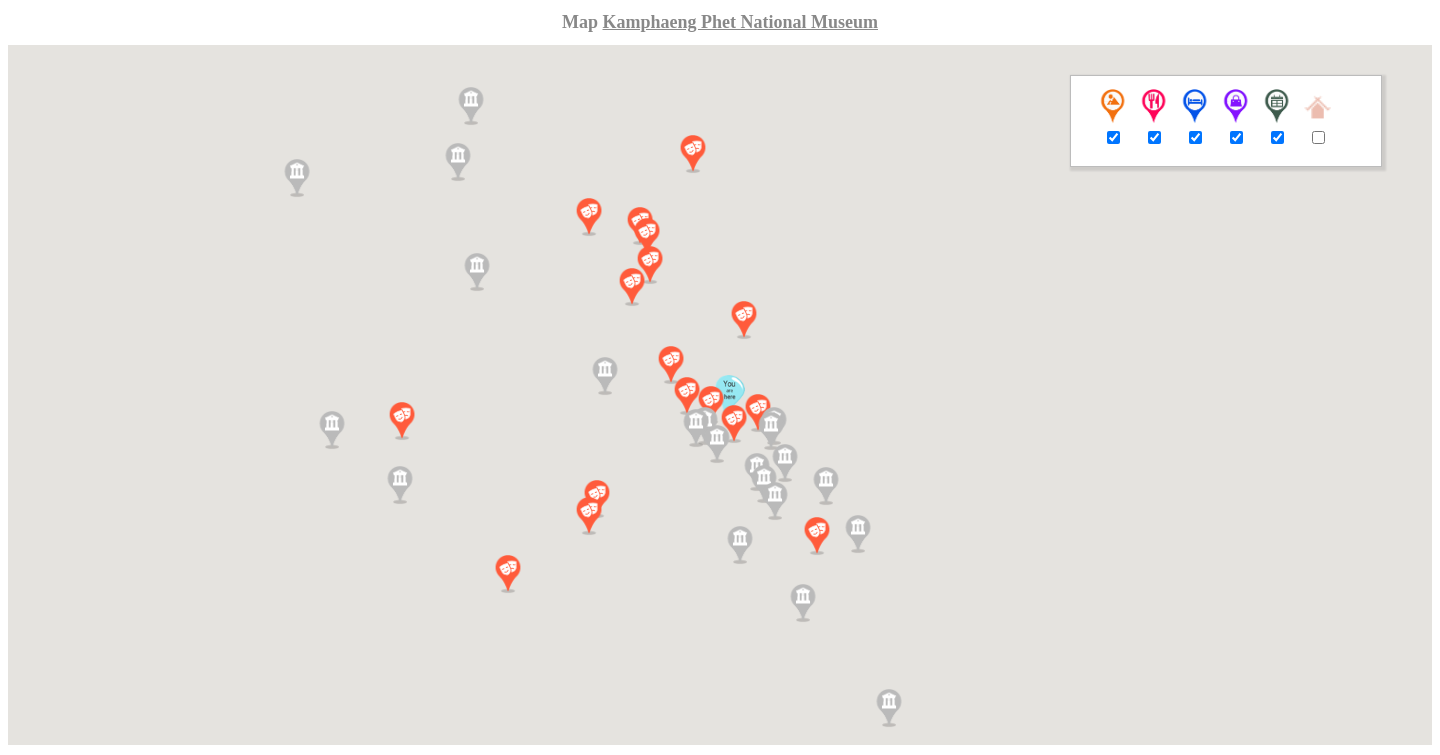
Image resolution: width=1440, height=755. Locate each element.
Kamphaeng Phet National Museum (740, 22)
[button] (687, 396)
